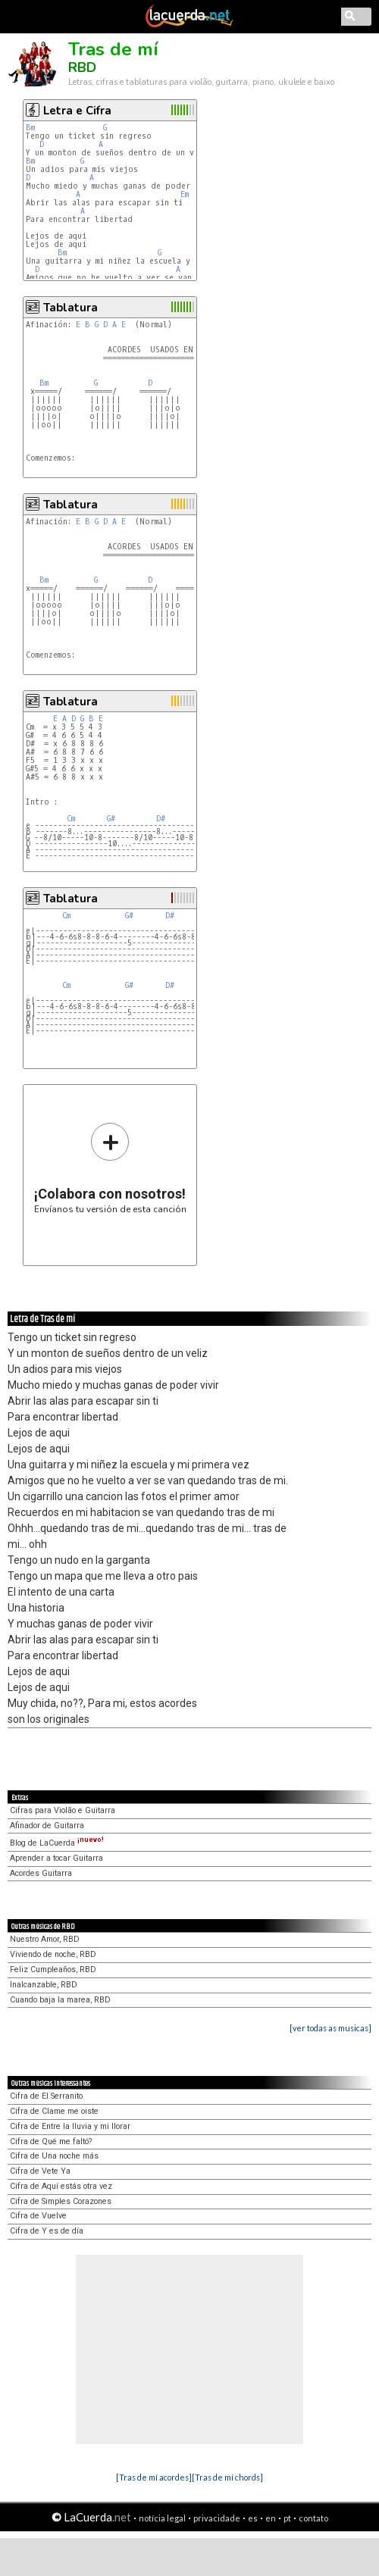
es (253, 2518)
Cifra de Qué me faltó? (51, 2141)
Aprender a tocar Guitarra (56, 1858)
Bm (30, 128)
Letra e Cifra (77, 110)
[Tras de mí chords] (227, 2477)
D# (160, 819)
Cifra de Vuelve (38, 2216)
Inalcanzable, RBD (43, 1985)
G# (111, 819)
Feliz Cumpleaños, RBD (53, 1969)
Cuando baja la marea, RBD (60, 2000)
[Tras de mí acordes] (154, 2477)
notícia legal (162, 2518)
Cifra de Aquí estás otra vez (61, 2186)
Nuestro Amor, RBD (45, 1939)
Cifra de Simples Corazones (60, 2201)
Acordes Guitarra (41, 1873)
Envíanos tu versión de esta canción (110, 1168)
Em (184, 194)
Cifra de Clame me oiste (54, 2111)
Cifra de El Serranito (46, 2096)
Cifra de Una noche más (54, 2156)
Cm (71, 819)
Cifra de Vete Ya (40, 2171)
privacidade (216, 2518)
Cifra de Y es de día (46, 2231)
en (270, 2518)
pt (287, 2518)
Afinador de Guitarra (47, 1825)
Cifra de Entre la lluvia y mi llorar (70, 2126)
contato (313, 2518)
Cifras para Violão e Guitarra (62, 1810)
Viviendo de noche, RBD (53, 1954)
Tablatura (70, 307)
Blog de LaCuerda (57, 1843)
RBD (82, 67)
